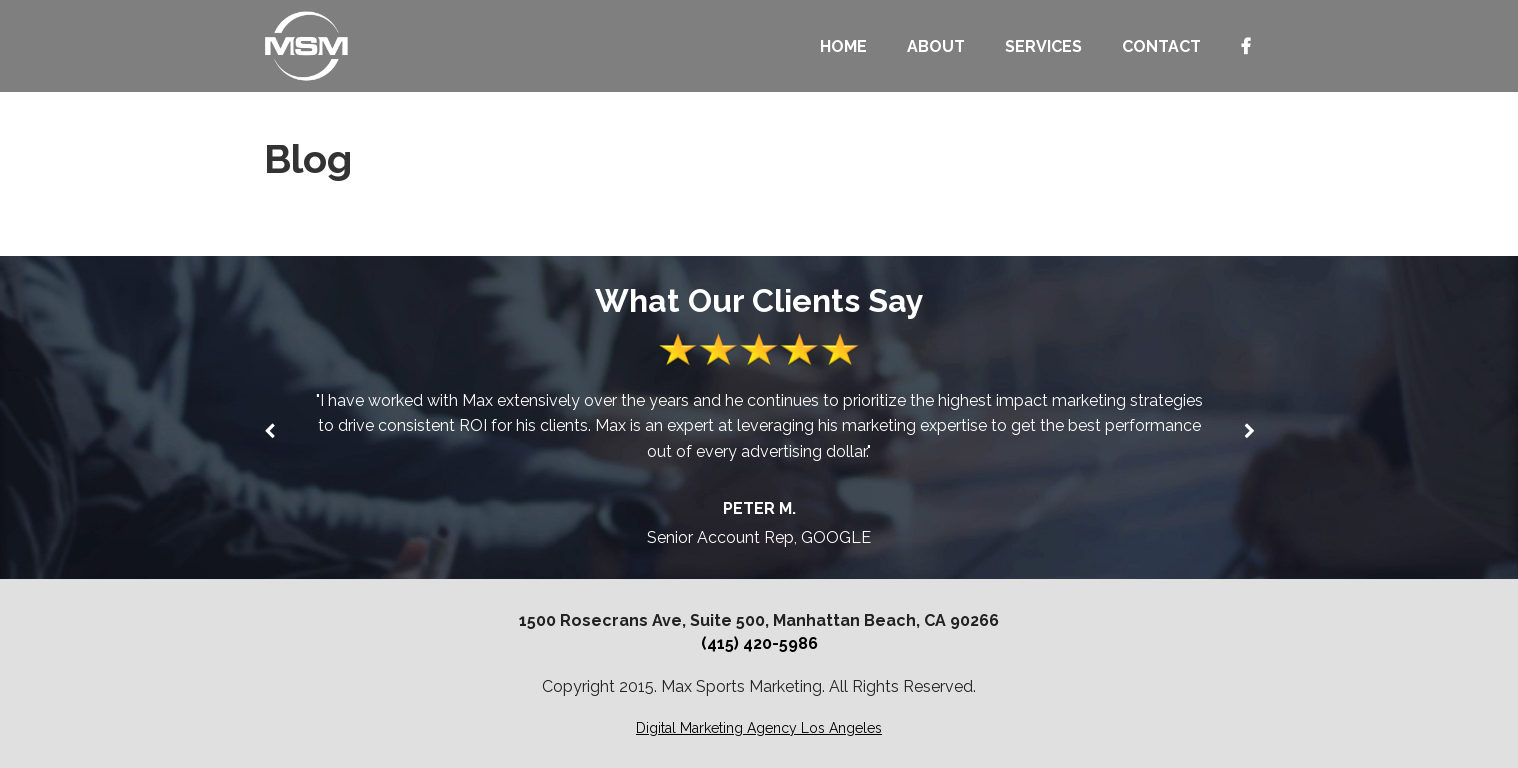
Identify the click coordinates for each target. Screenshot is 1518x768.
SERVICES (1043, 46)
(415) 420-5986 (759, 643)
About (936, 46)
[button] (1249, 431)
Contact (1161, 46)
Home (843, 46)
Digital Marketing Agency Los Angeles (759, 728)
